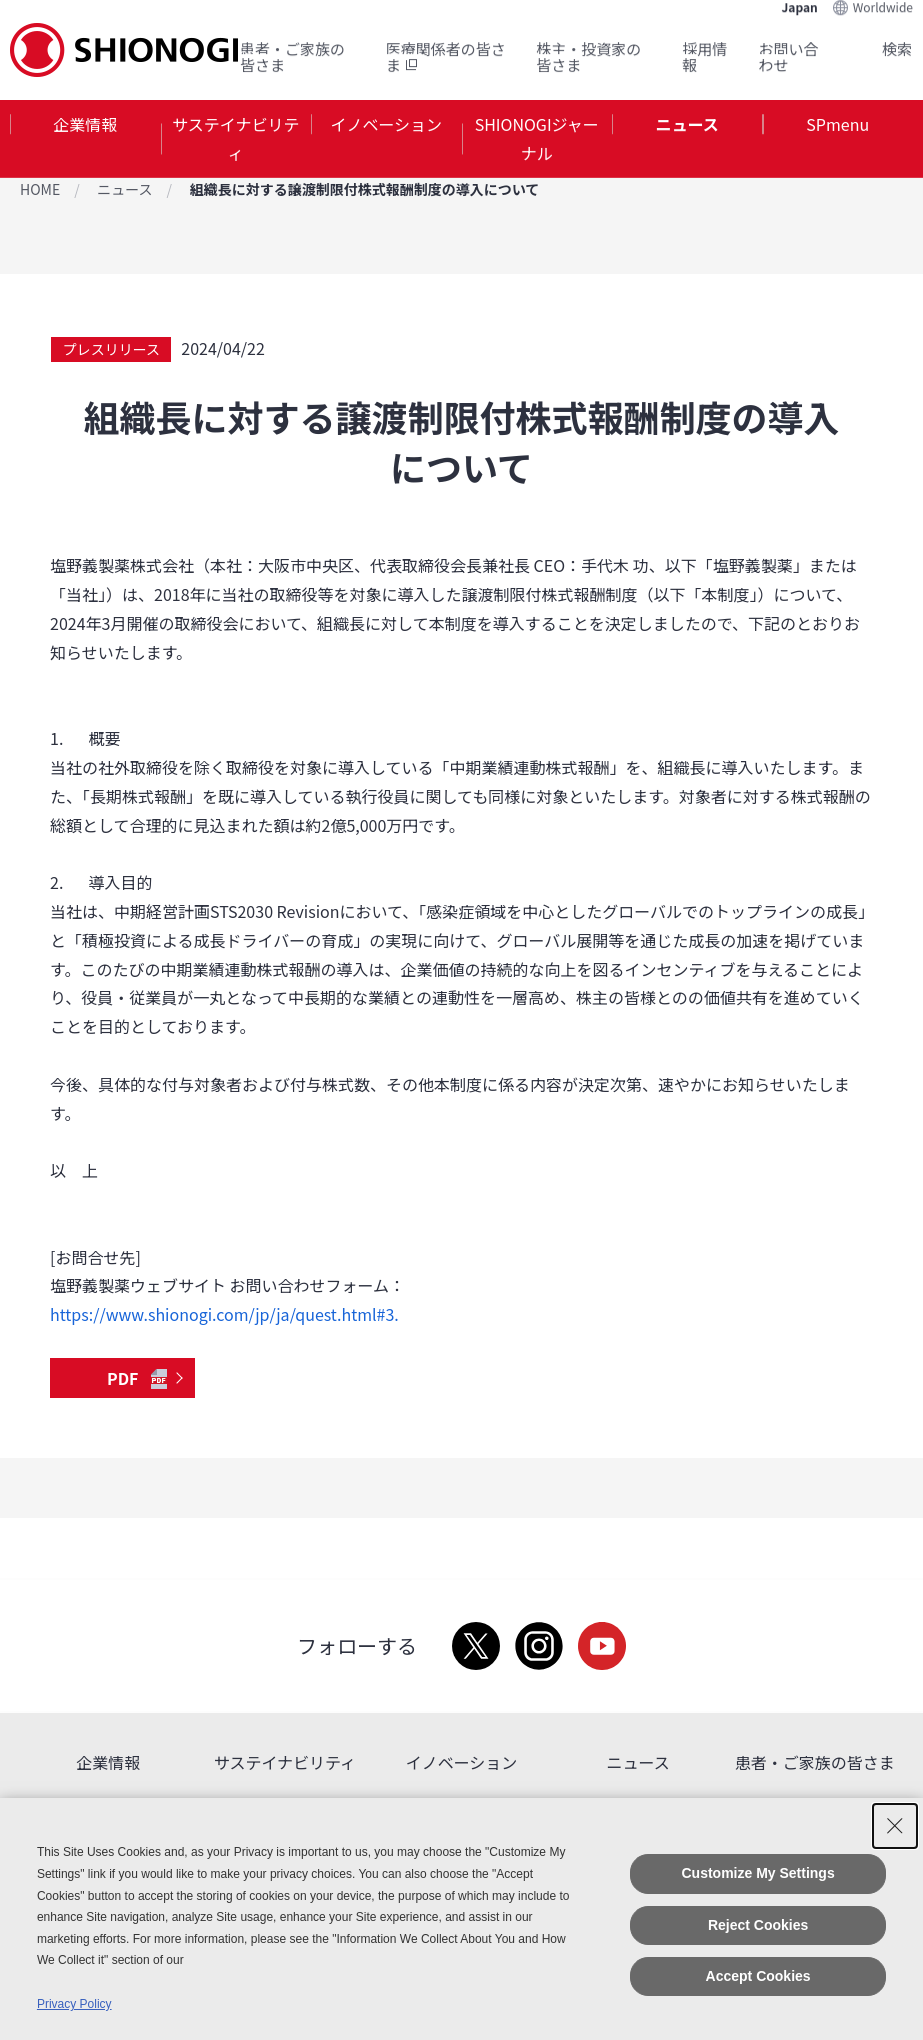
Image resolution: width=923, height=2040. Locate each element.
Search (873, 49)
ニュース (687, 124)
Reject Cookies (758, 1925)
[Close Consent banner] (895, 1826)
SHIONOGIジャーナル (537, 138)
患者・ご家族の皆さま (292, 56)
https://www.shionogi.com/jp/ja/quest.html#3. (224, 1314)
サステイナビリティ (235, 138)
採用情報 (704, 56)
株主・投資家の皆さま (588, 56)
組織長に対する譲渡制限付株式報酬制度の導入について (365, 189)
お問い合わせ (789, 56)
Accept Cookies (758, 1976)
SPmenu (837, 124)
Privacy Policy (74, 2004)
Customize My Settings (757, 1873)
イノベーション (386, 124)
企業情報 (85, 124)
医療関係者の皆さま (446, 56)
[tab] (85, 139)
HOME (40, 189)
